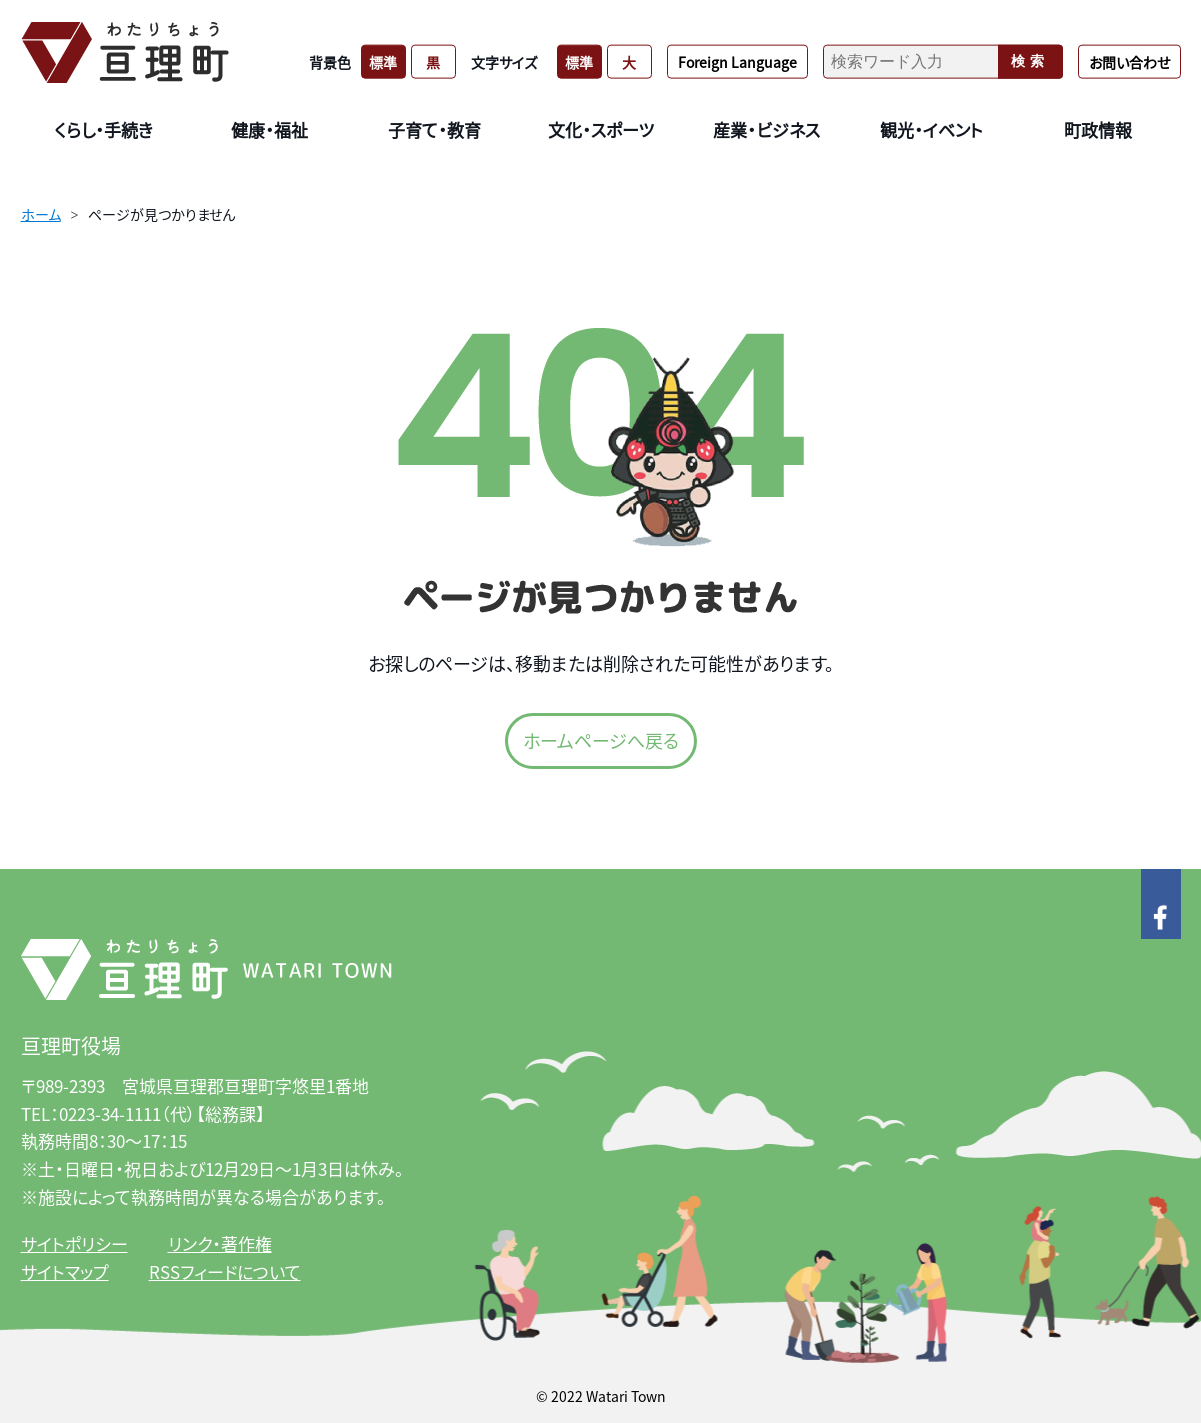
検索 (1030, 61)
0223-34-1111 (110, 1113)
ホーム (41, 214)
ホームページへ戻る (601, 740)
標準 (383, 61)
